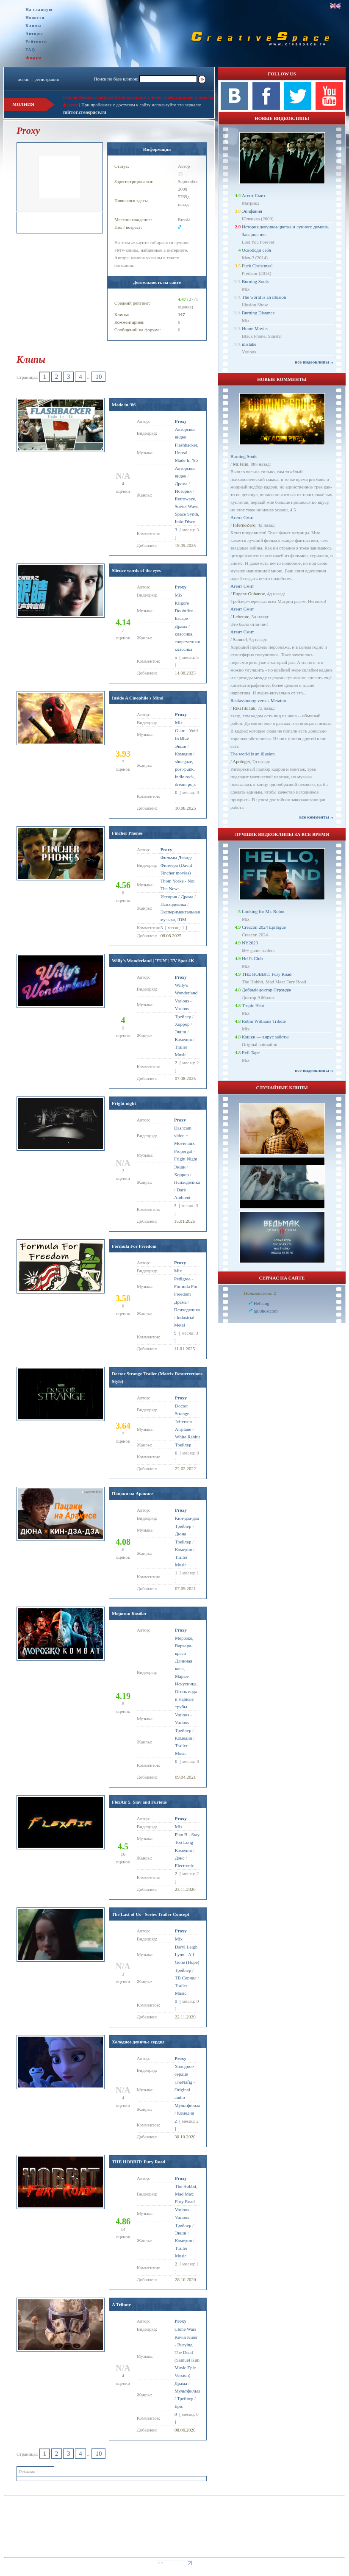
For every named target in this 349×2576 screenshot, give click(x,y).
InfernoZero (244, 524)
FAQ (30, 49)
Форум (33, 57)
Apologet (241, 761)
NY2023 (250, 942)
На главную (39, 9)
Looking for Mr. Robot (263, 911)
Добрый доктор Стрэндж (266, 989)
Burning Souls (255, 281)
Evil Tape (251, 1052)
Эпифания (252, 211)
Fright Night (185, 1158)
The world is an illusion (264, 297)
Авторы (34, 33)
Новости (34, 17)
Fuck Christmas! (257, 265)
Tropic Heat (253, 1005)
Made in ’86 (124, 404)
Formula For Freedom (134, 1246)
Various (182, 1000)
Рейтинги (36, 41)
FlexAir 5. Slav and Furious (139, 1801)
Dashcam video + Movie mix (184, 1135)
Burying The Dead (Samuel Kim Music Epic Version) (186, 2360)
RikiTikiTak (244, 708)
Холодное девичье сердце (138, 2041)
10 (98, 376)
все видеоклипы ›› (314, 361)
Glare (180, 730)
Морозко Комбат (129, 1613)
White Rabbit (187, 1436)
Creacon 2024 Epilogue (264, 927)
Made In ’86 (186, 460)
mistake (249, 344)
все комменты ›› (316, 816)
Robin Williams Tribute (264, 1021)
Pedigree (182, 1278)
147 (181, 314)
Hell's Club (252, 958)
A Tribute (121, 2304)
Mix (178, 594)
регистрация (46, 79)
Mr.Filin (240, 463)
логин (23, 79)
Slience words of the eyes (136, 570)
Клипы (33, 25)
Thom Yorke (172, 880)
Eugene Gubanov (249, 593)
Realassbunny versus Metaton (258, 700)
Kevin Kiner (186, 2337)
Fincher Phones (127, 833)
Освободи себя (256, 250)
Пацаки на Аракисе (132, 1493)
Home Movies (255, 328)
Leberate (241, 616)
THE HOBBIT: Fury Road (138, 2161)
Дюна (180, 1533)
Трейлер (183, 1526)
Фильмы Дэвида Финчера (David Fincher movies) (177, 865)
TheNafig (183, 2082)
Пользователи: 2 (260, 1293)
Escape (181, 618)
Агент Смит (254, 195)
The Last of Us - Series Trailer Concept (150, 1914)
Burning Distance (258, 312)
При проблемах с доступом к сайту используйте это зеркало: (141, 104)
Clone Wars (185, 2329)
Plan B (181, 1834)
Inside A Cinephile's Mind (137, 697)
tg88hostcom (266, 1310)
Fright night (124, 1103)
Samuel (240, 639)
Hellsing (261, 1303)
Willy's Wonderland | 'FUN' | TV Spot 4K (153, 960)
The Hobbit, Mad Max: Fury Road (186, 2194)
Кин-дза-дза (187, 1518)
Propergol (183, 1151)
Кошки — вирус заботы (265, 1036)
